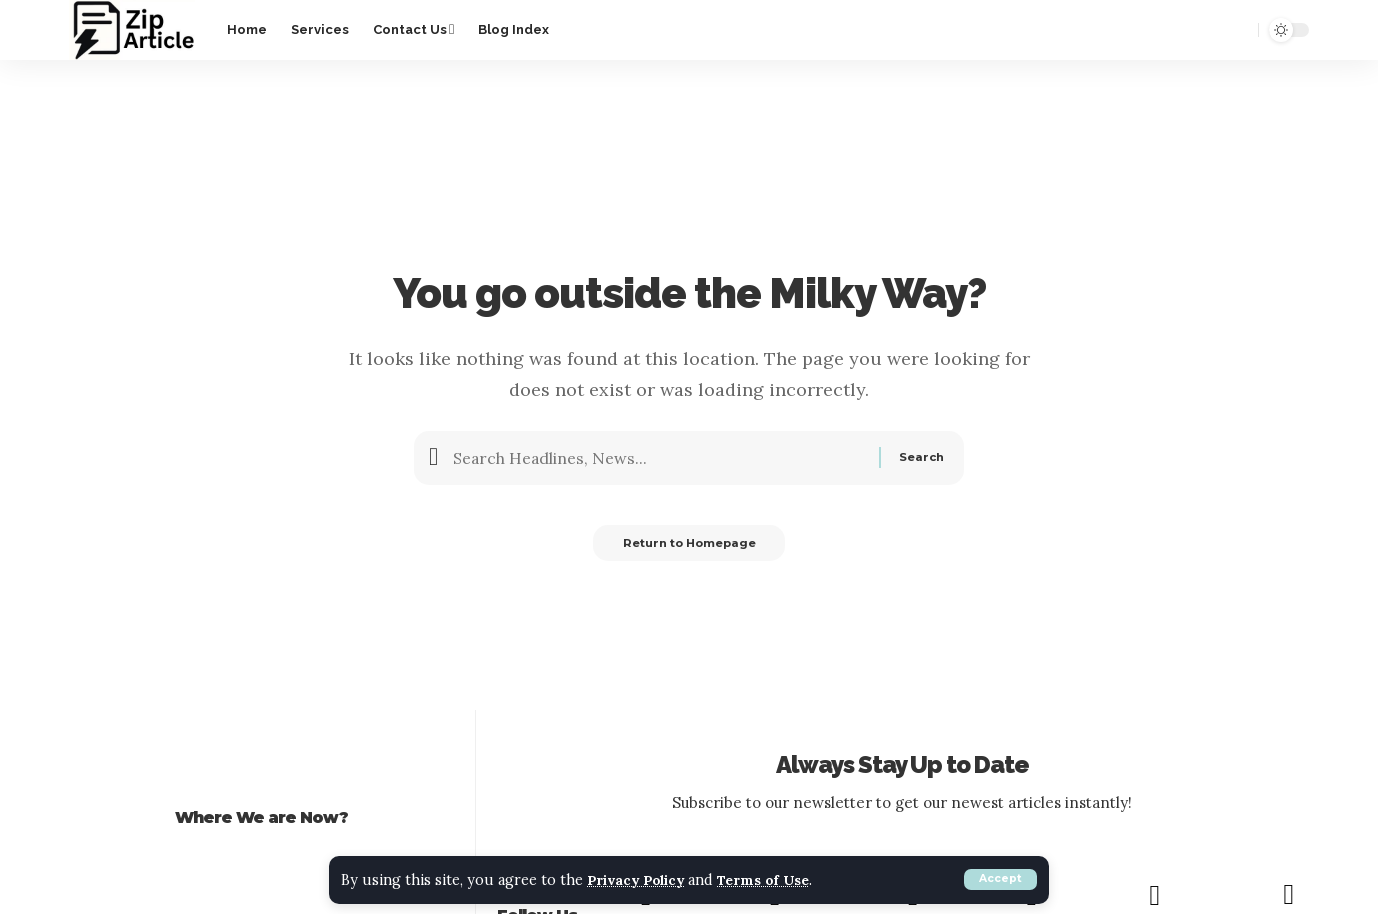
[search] (1235, 30)
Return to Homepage (689, 547)
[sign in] (1163, 30)
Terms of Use (785, 880)
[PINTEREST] (1154, 896)
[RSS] (1288, 896)
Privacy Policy (644, 880)
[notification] (1199, 30)
